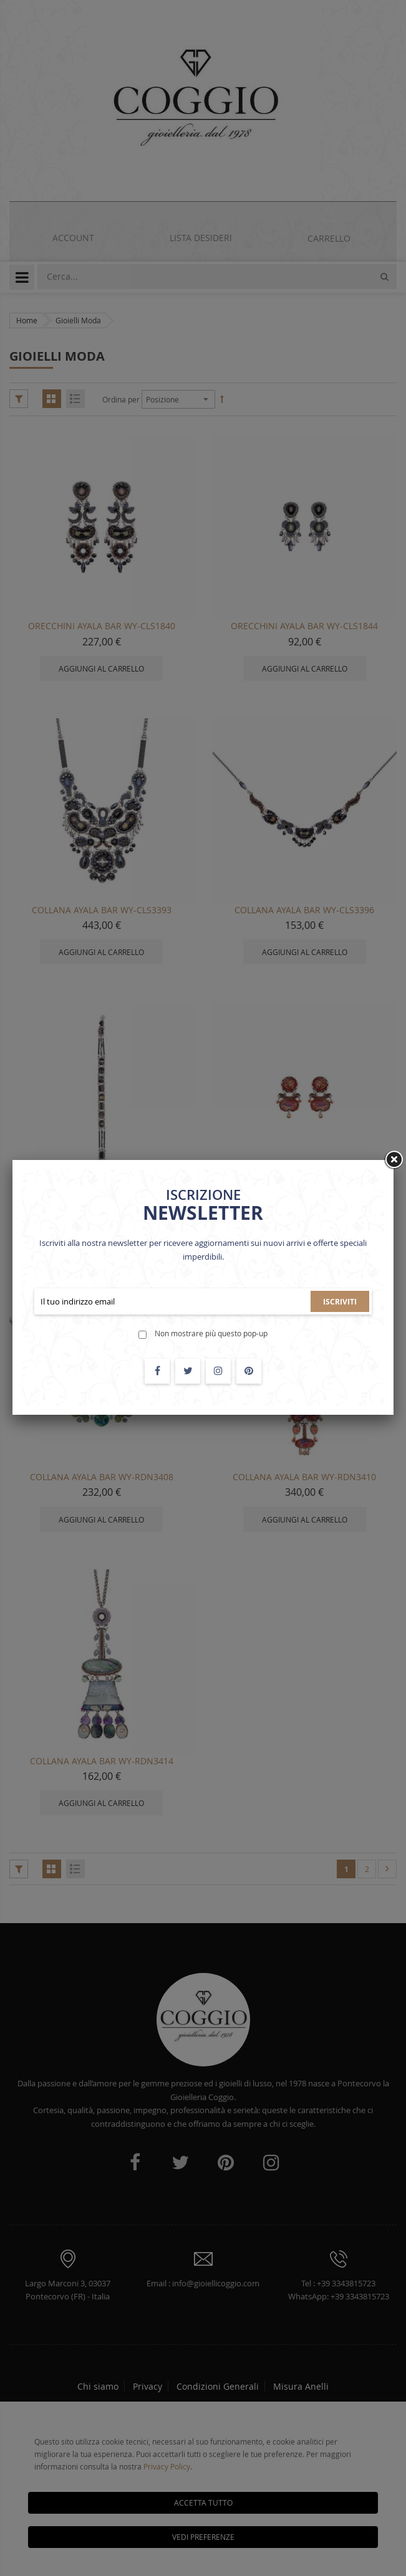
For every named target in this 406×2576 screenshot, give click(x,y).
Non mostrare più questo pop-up (211, 1333)
